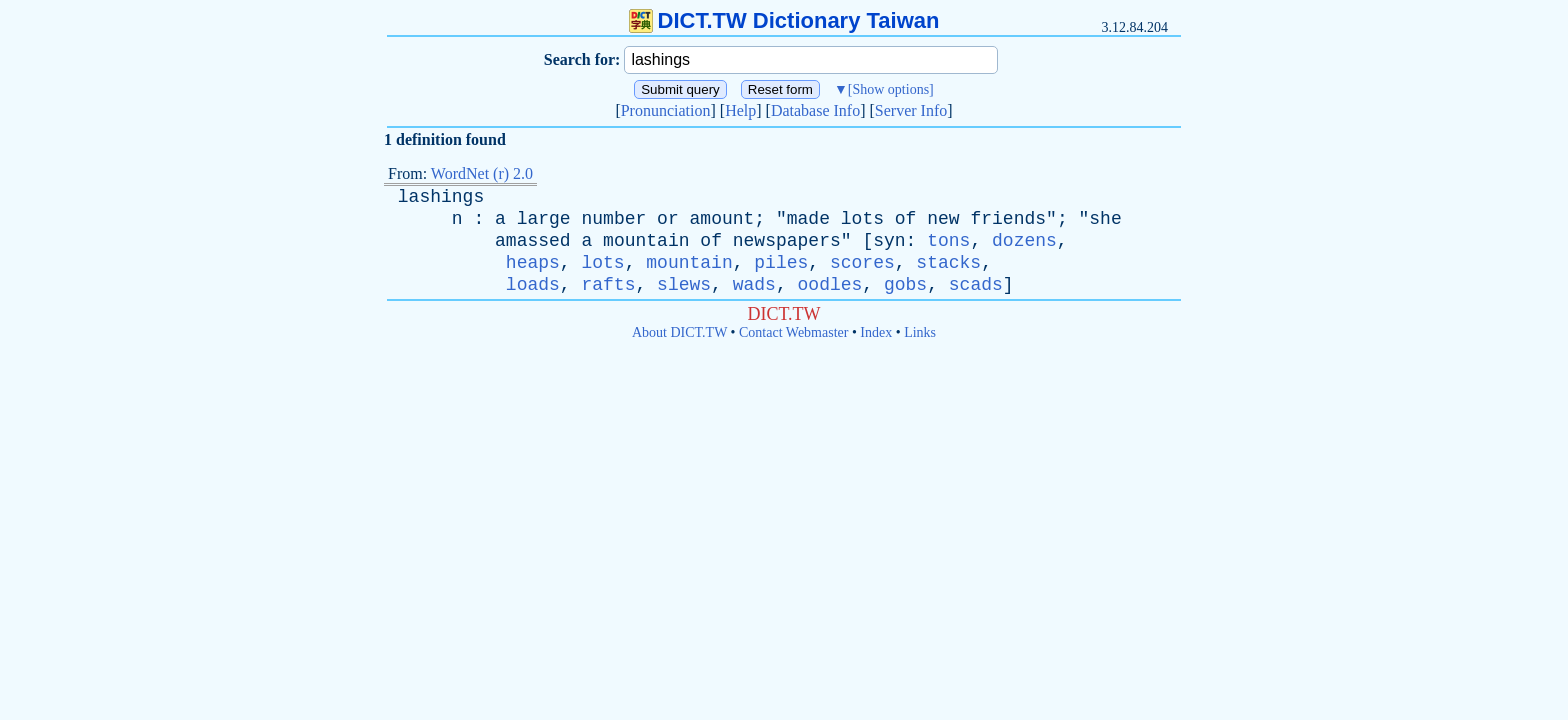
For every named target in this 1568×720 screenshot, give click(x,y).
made (808, 219)
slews (684, 285)
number (613, 219)
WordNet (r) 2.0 (482, 173)
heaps (533, 263)
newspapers (787, 241)
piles (781, 263)
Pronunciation (666, 110)
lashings (441, 197)
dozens (1024, 241)
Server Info (911, 110)
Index (876, 332)
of (906, 219)
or (668, 219)
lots (862, 219)
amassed (533, 241)
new (943, 219)
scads (976, 285)
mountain (646, 241)
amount (722, 219)
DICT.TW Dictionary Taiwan (784, 20)
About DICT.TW (679, 332)
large (544, 219)
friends (1008, 219)
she (1105, 219)
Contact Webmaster (793, 332)
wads (754, 285)
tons (948, 241)
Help (740, 110)
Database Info (815, 110)
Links (920, 332)
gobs (905, 285)
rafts (608, 285)
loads (533, 285)
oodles (830, 285)
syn (889, 241)
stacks (948, 263)
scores (862, 263)
